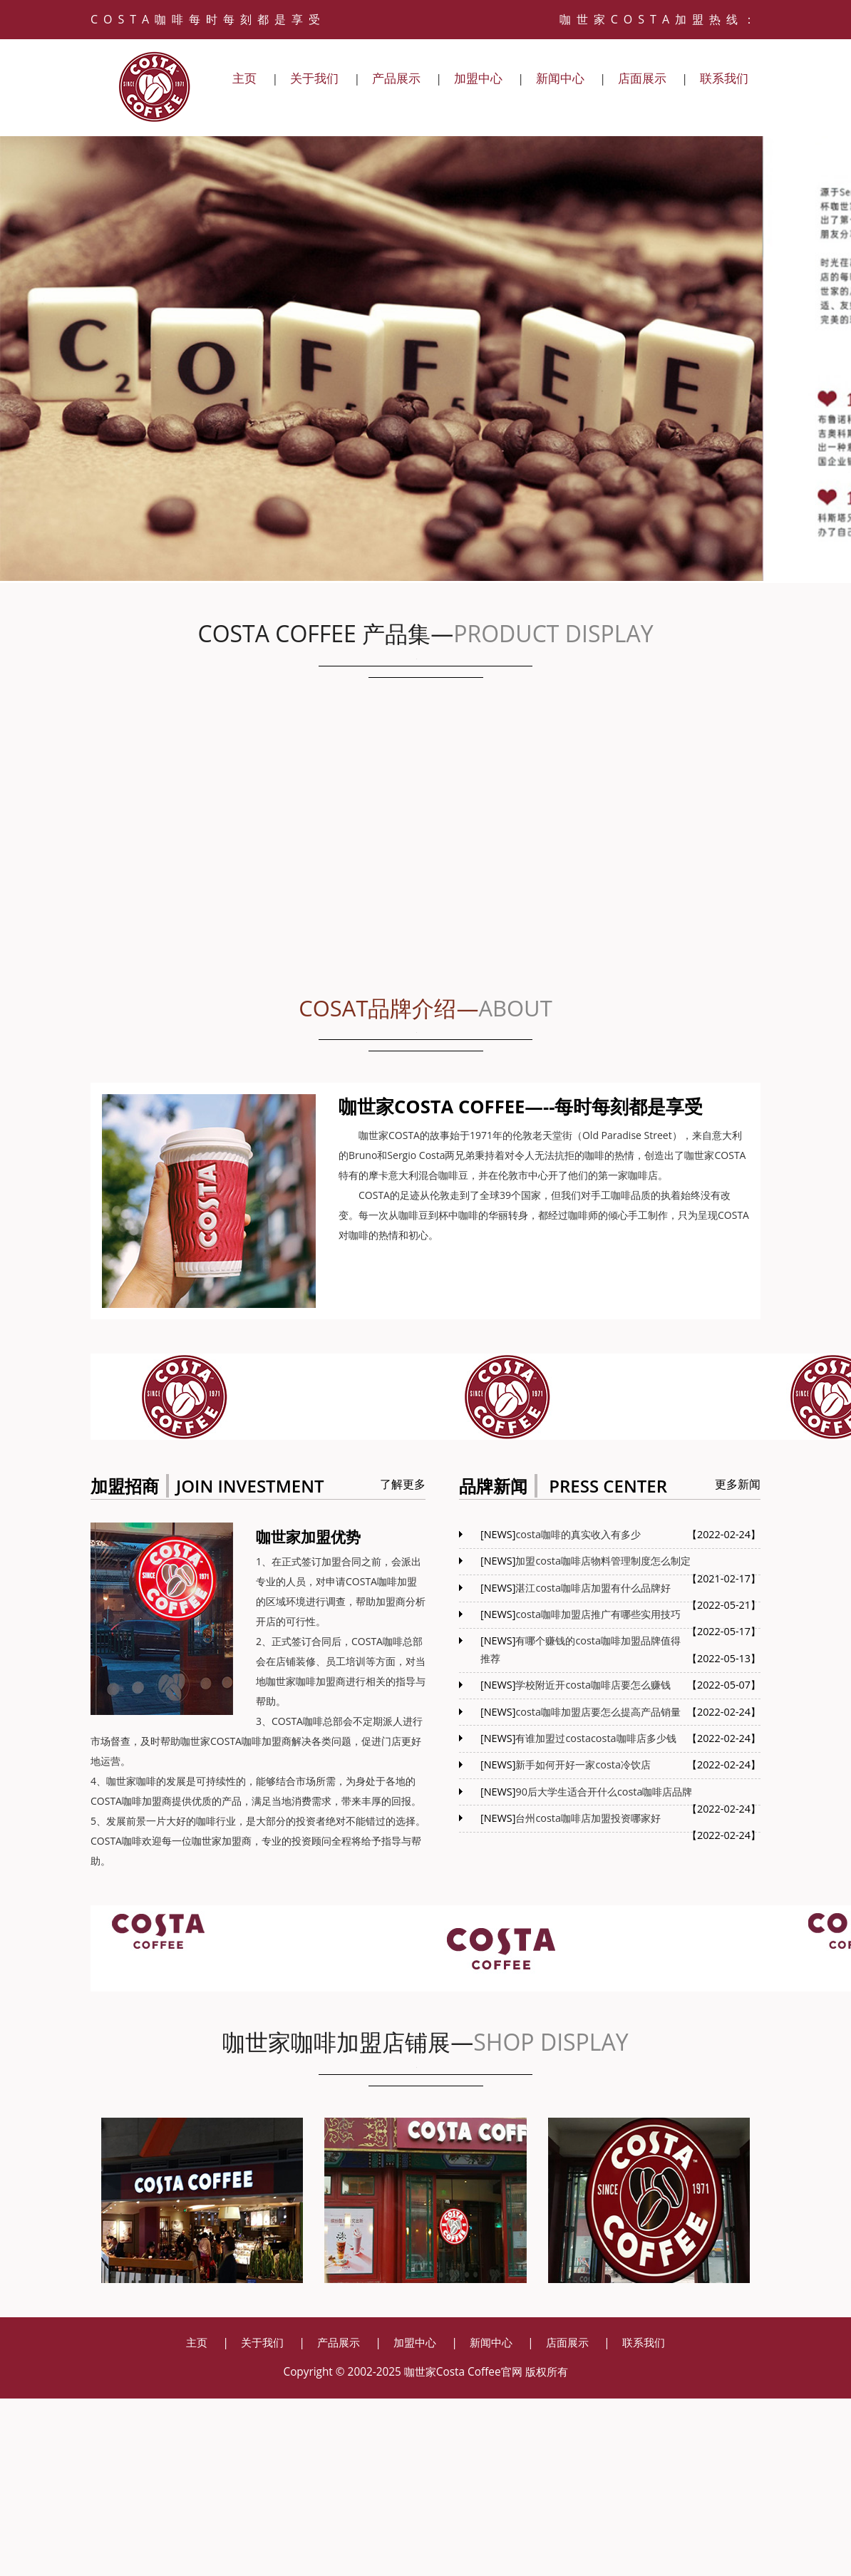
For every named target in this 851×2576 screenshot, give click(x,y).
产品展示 (396, 78)
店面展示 (642, 78)
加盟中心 (478, 78)
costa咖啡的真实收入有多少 (578, 1534)
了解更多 (403, 1484)
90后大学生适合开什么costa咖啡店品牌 (603, 1791)
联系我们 (724, 78)
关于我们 (314, 78)
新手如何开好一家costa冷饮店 (583, 1764)
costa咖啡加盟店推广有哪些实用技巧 (598, 1614)
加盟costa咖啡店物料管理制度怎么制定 (603, 1560)
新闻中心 (560, 78)
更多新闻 (737, 1484)
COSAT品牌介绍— (425, 1008)
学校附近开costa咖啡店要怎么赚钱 (593, 1684)
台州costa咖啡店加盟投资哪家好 (588, 1818)
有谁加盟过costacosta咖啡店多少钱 (595, 1738)
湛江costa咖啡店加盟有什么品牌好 (593, 1587)
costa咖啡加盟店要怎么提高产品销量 (598, 1712)
